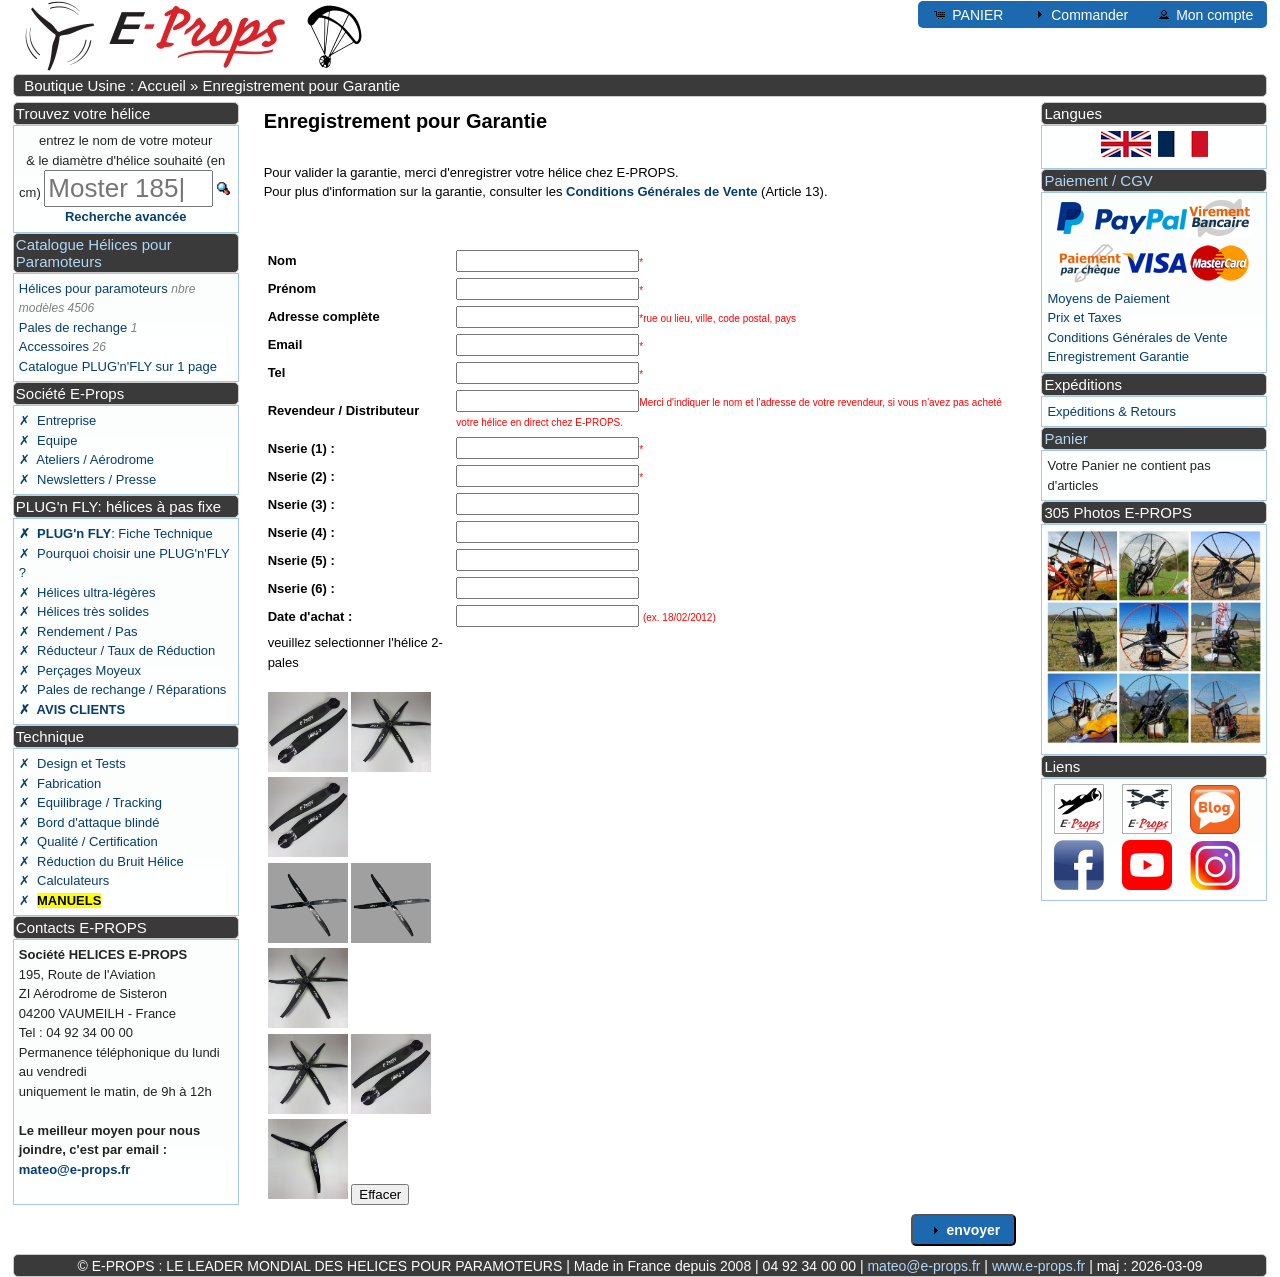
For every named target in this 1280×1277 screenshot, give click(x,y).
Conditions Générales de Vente (1137, 337)
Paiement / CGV (1098, 180)
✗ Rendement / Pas (78, 631)
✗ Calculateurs (64, 880)
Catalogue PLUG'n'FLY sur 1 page (118, 366)
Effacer (380, 1194)
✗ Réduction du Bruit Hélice (101, 861)
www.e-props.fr (1038, 1266)
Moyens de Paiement (1108, 298)
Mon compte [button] (1204, 14)
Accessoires (54, 346)
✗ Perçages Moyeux (80, 670)
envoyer (964, 1230)
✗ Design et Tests (72, 763)
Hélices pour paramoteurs (93, 288)
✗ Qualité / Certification (88, 841)
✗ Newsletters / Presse (87, 479)
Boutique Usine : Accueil (105, 85)
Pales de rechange (73, 327)
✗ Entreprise (57, 420)
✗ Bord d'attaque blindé (89, 822)
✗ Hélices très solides (84, 611)
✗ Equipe (48, 440)
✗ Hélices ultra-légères (87, 592)
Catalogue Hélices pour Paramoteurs (94, 253)
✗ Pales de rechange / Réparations (123, 689)
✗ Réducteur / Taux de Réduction (117, 650)
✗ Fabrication (60, 783)
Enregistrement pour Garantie (302, 85)
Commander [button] (1079, 14)
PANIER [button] (967, 14)
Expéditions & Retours (1111, 411)
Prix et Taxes (1084, 317)
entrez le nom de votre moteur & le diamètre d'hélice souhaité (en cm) (122, 166)
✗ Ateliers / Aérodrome (86, 459)
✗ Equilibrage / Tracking (90, 802)
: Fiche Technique (116, 533)
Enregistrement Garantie (1118, 356)
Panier (1065, 438)
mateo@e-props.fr (75, 1169)
